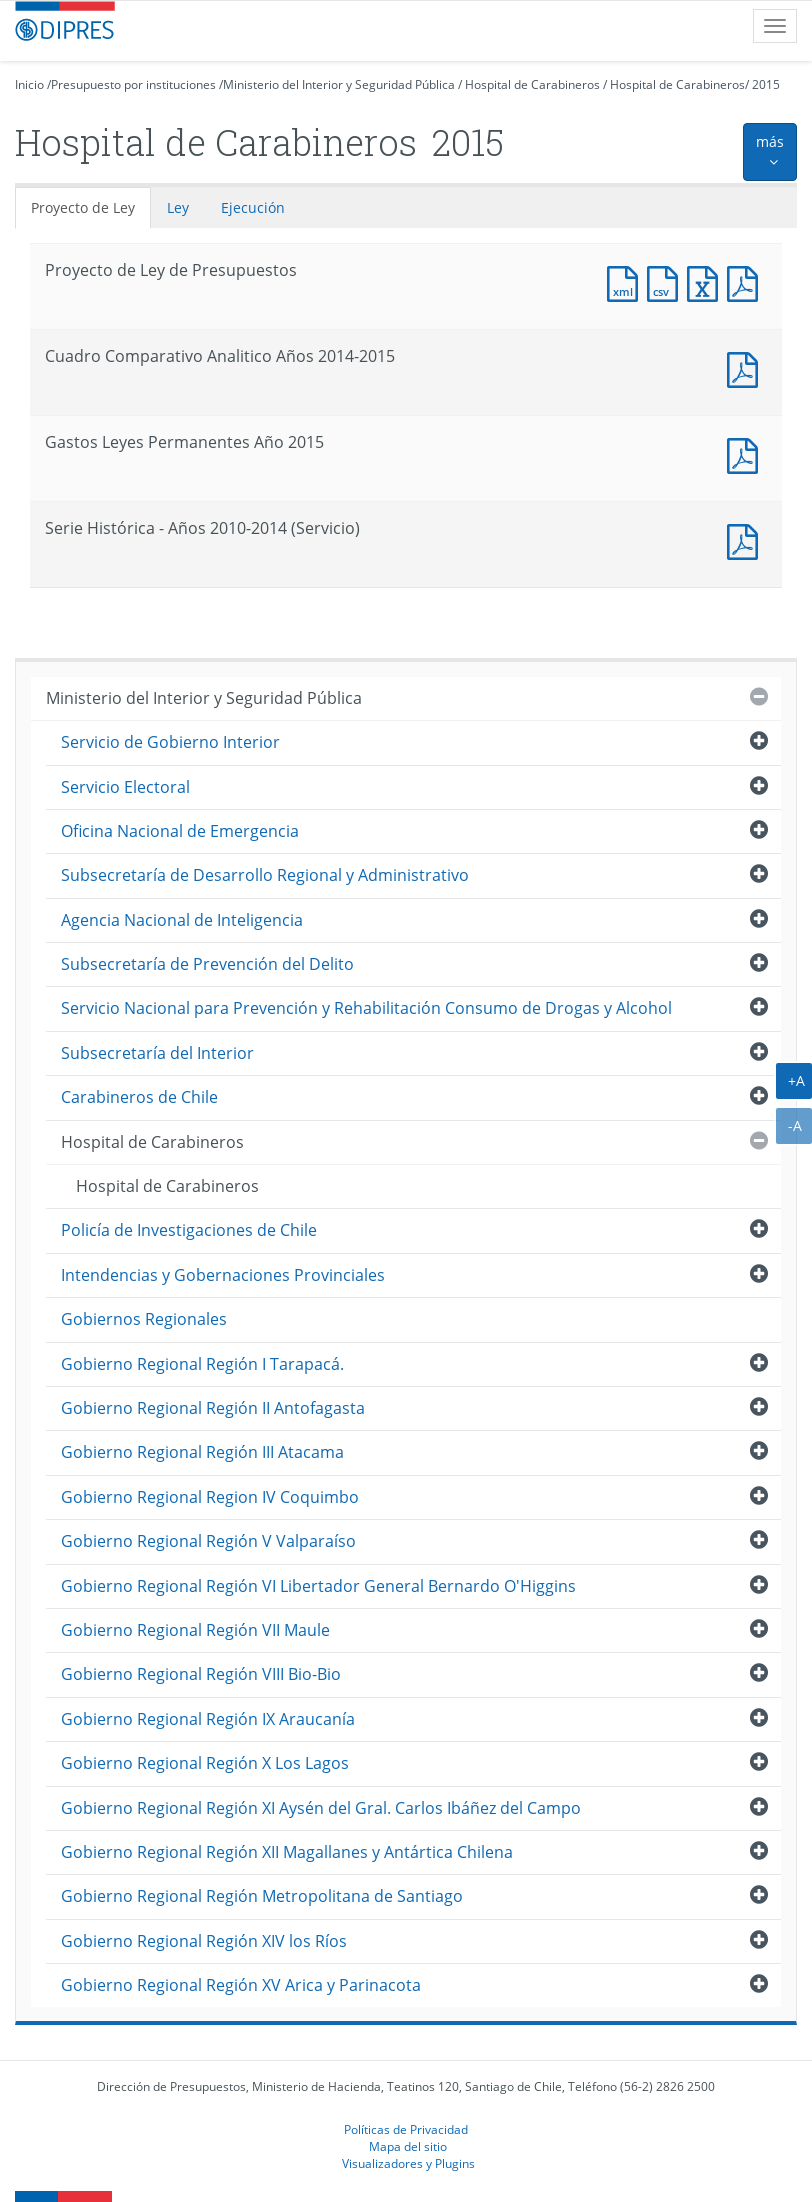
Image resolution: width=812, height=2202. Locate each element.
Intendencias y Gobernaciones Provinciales (223, 1275)
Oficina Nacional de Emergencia (180, 831)
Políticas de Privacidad (406, 2129)
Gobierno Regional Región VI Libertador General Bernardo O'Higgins (318, 1586)
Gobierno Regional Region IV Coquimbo (210, 1497)
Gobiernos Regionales (144, 1319)
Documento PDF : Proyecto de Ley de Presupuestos (747, 281)
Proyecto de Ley (83, 207)
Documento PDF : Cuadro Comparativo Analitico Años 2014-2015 (747, 367)
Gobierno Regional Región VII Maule (195, 1630)
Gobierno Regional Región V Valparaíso (208, 1541)
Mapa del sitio (408, 2146)
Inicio (29, 84)
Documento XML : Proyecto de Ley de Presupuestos (627, 281)
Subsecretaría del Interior (157, 1053)
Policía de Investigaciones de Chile (189, 1230)
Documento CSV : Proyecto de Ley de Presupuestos (667, 281)
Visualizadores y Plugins (408, 2163)
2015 (766, 84)
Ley (178, 207)
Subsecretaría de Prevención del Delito (207, 964)
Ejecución (253, 207)
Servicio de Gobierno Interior (170, 742)
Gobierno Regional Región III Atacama (202, 1452)
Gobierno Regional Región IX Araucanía (208, 1719)
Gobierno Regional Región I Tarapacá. (202, 1364)
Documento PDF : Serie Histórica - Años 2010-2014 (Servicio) (747, 539)
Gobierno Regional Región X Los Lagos (205, 1763)
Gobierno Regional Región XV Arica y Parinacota (241, 1985)
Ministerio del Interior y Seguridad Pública (339, 84)
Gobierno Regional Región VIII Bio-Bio (201, 1674)
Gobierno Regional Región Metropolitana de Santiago (262, 1896)
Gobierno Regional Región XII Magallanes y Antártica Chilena (287, 1852)
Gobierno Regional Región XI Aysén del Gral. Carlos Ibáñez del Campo (321, 1808)
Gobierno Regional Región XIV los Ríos (204, 1941)
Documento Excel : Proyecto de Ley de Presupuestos (707, 281)
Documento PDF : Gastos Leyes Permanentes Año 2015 (747, 453)
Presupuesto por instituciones (133, 84)
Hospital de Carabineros (532, 84)
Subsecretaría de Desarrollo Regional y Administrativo (265, 875)
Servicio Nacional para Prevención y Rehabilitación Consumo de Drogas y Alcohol (366, 1008)
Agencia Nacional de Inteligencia (182, 920)
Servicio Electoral (125, 787)
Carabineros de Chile (139, 1097)
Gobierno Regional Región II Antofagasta (213, 1408)
